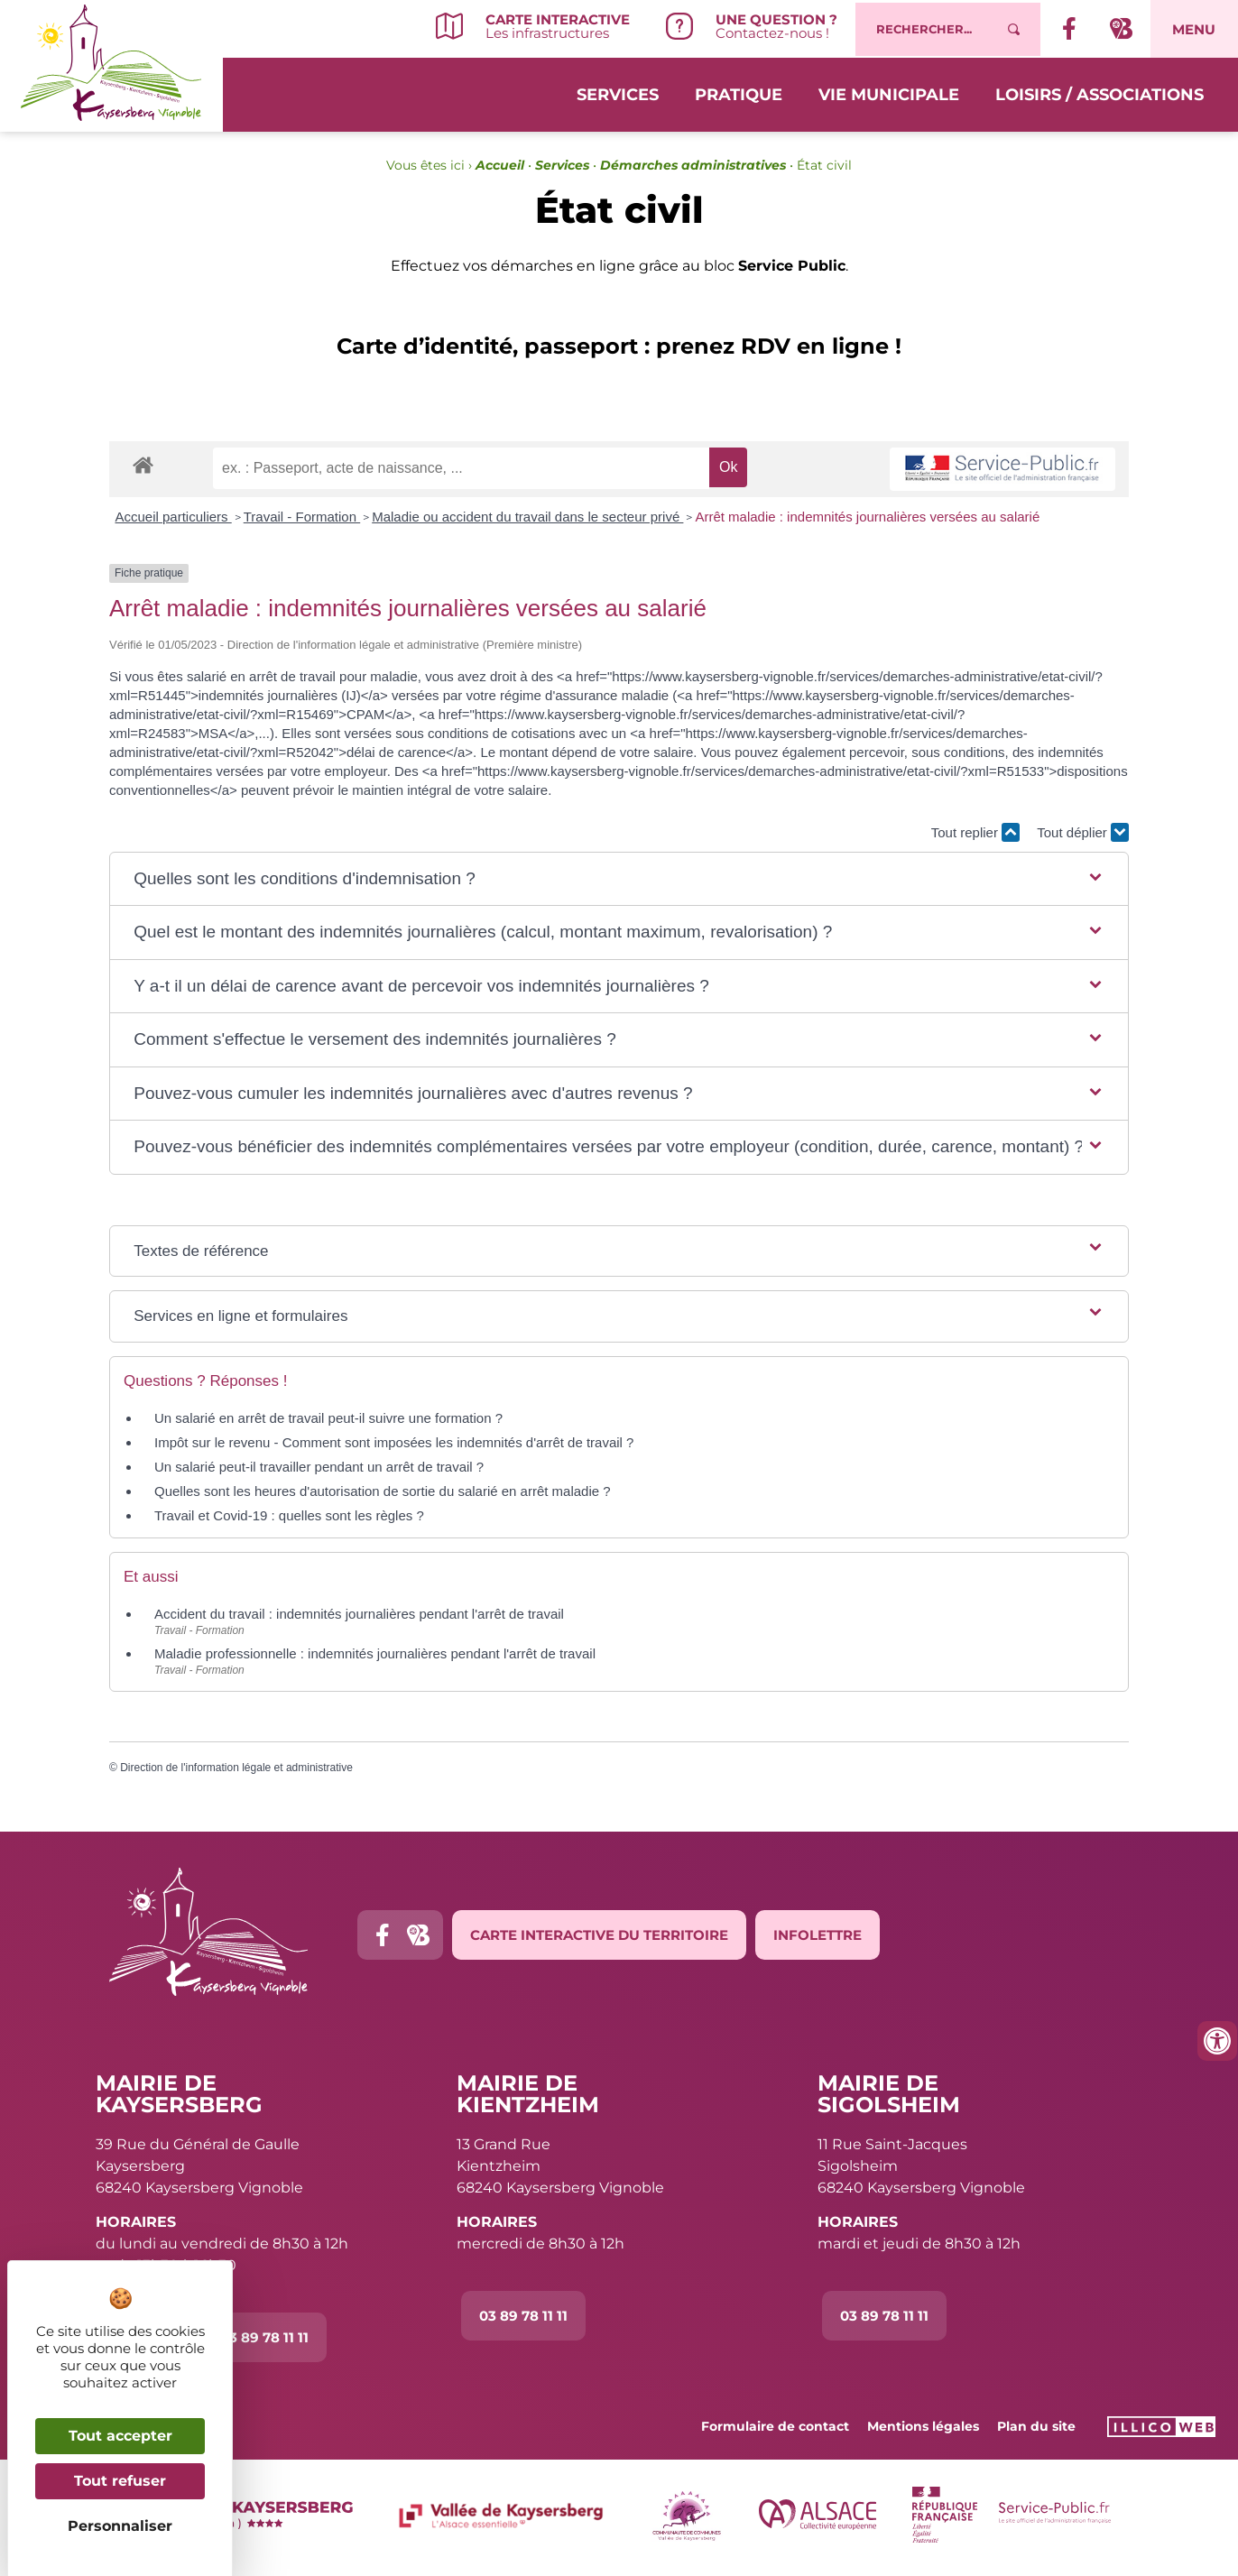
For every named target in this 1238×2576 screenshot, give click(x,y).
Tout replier (975, 832)
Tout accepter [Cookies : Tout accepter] (120, 2435)
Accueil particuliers (173, 516)
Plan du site (1036, 2426)
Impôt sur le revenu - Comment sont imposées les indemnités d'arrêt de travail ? (393, 1442)
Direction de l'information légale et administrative (236, 1767)
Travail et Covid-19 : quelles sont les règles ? (289, 1515)
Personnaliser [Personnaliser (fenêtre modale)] (120, 2525)
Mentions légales (923, 2426)
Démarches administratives (693, 165)
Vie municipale (888, 92)
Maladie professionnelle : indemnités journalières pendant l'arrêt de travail (375, 1653)
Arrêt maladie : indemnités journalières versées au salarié (867, 516)
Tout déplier (1083, 832)
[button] (618, 879)
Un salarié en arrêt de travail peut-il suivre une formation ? (328, 1418)
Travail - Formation (302, 516)
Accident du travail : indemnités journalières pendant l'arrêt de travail (359, 1613)
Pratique (738, 92)
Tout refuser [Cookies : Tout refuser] (120, 2480)
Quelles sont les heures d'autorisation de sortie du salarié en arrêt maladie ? (382, 1491)
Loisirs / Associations (1099, 92)
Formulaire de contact (775, 2426)
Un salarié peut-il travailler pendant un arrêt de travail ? (319, 1466)
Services (618, 92)
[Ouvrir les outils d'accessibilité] (1217, 2041)
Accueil (500, 165)
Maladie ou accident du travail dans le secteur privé (527, 516)
